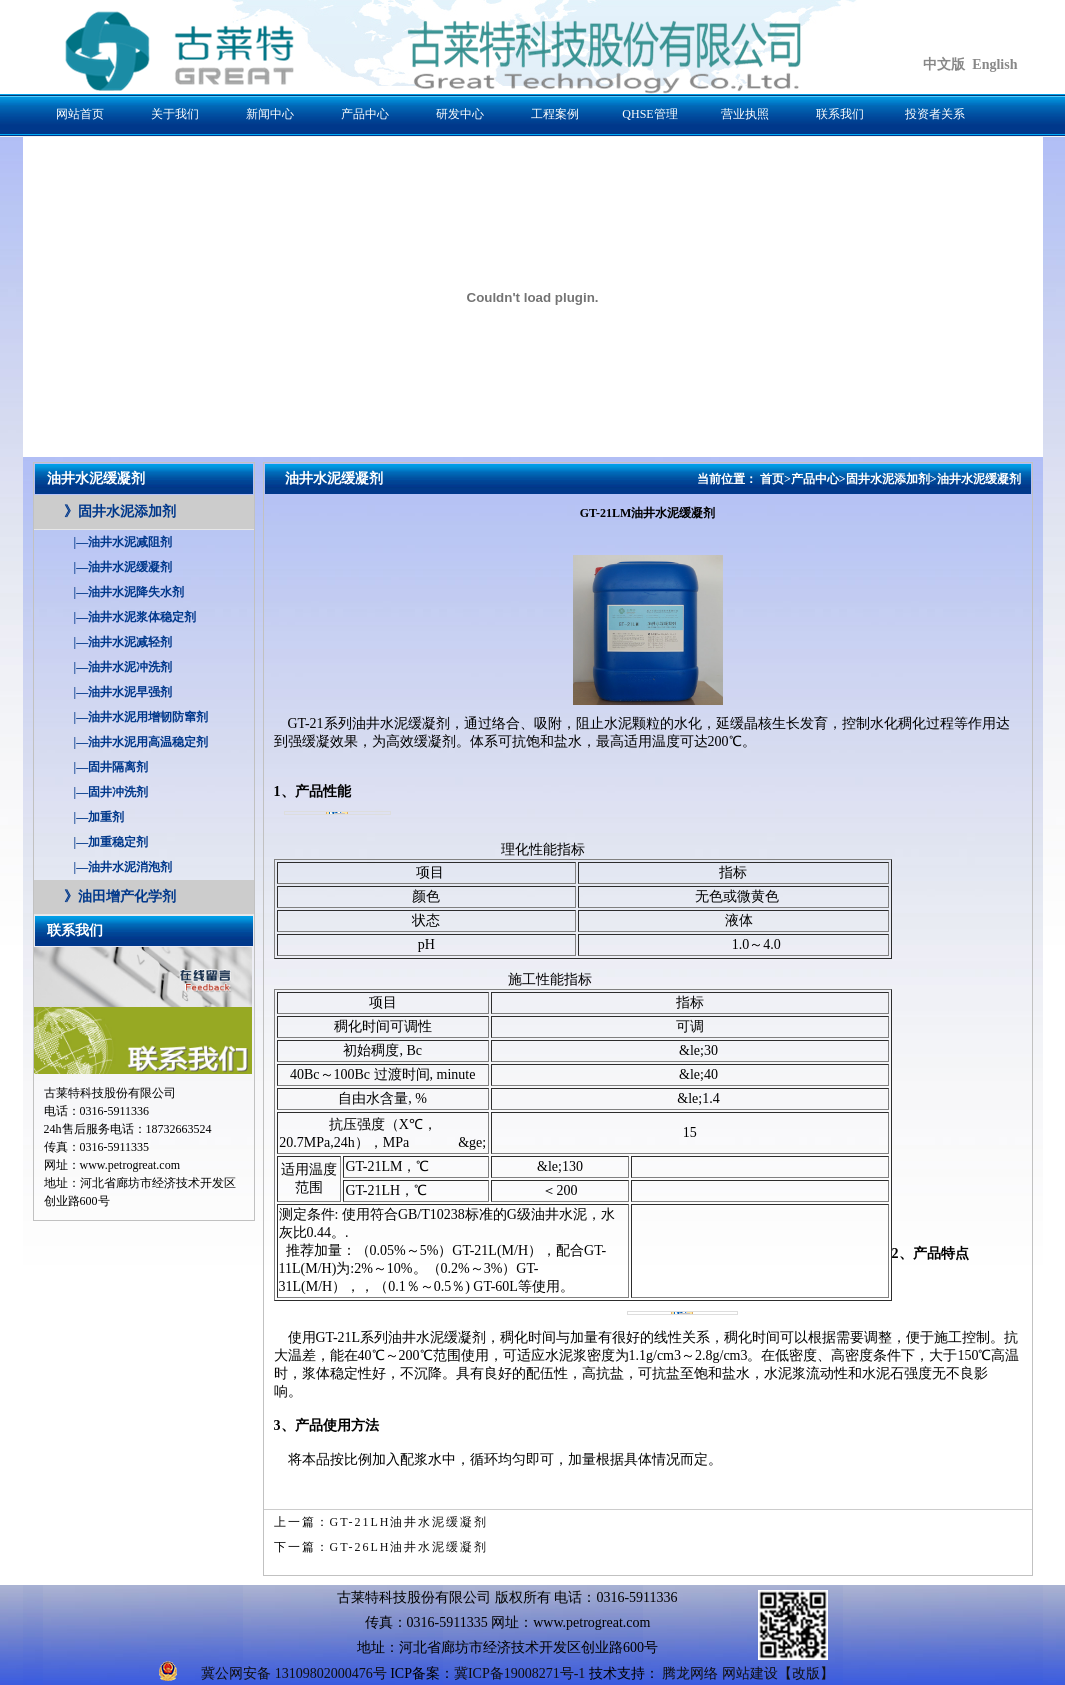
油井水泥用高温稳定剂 (141, 742)
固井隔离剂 (111, 767)
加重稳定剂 (111, 842)
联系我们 (840, 114)
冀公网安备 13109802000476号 (294, 1673)
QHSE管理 (649, 114)
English (994, 64)
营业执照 (745, 114)
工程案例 (555, 114)
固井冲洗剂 (111, 792)
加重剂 (99, 817)
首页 (772, 479)
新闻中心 (270, 114)
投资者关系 (935, 114)
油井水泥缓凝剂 (123, 567)
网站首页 (80, 114)
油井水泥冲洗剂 (123, 667)
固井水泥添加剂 (120, 511)
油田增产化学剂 (120, 896)
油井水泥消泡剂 (123, 867)
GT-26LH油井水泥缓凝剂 (409, 1547)
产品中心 (365, 114)
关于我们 (175, 114)
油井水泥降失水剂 (129, 592)
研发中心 (460, 114)
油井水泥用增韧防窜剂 (141, 717)
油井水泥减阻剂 (123, 542)
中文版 (944, 64)
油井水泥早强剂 (123, 692)
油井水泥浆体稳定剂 (135, 617)
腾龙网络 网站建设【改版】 (748, 1673)
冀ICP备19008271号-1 (519, 1673)
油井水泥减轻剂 (123, 642)
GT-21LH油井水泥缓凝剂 (409, 1522)
